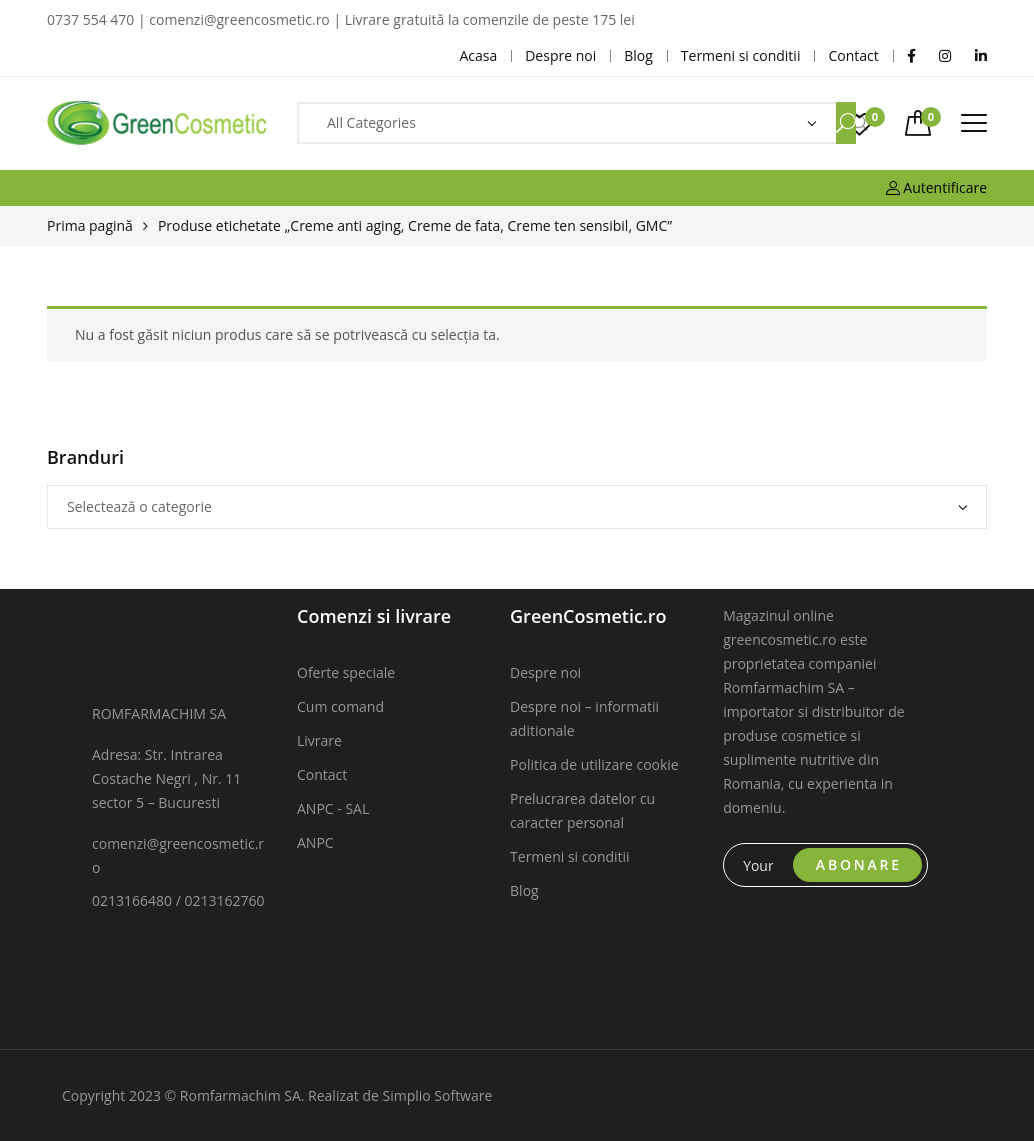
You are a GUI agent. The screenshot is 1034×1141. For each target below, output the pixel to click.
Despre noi (545, 672)
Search (846, 123)
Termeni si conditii (570, 856)
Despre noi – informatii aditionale (584, 718)
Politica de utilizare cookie (594, 764)
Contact (322, 774)
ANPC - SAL (333, 808)
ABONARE (859, 864)
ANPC (315, 842)
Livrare (319, 740)
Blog (524, 890)
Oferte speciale (346, 672)
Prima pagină (90, 225)
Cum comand (340, 706)
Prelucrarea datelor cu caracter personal (582, 810)
